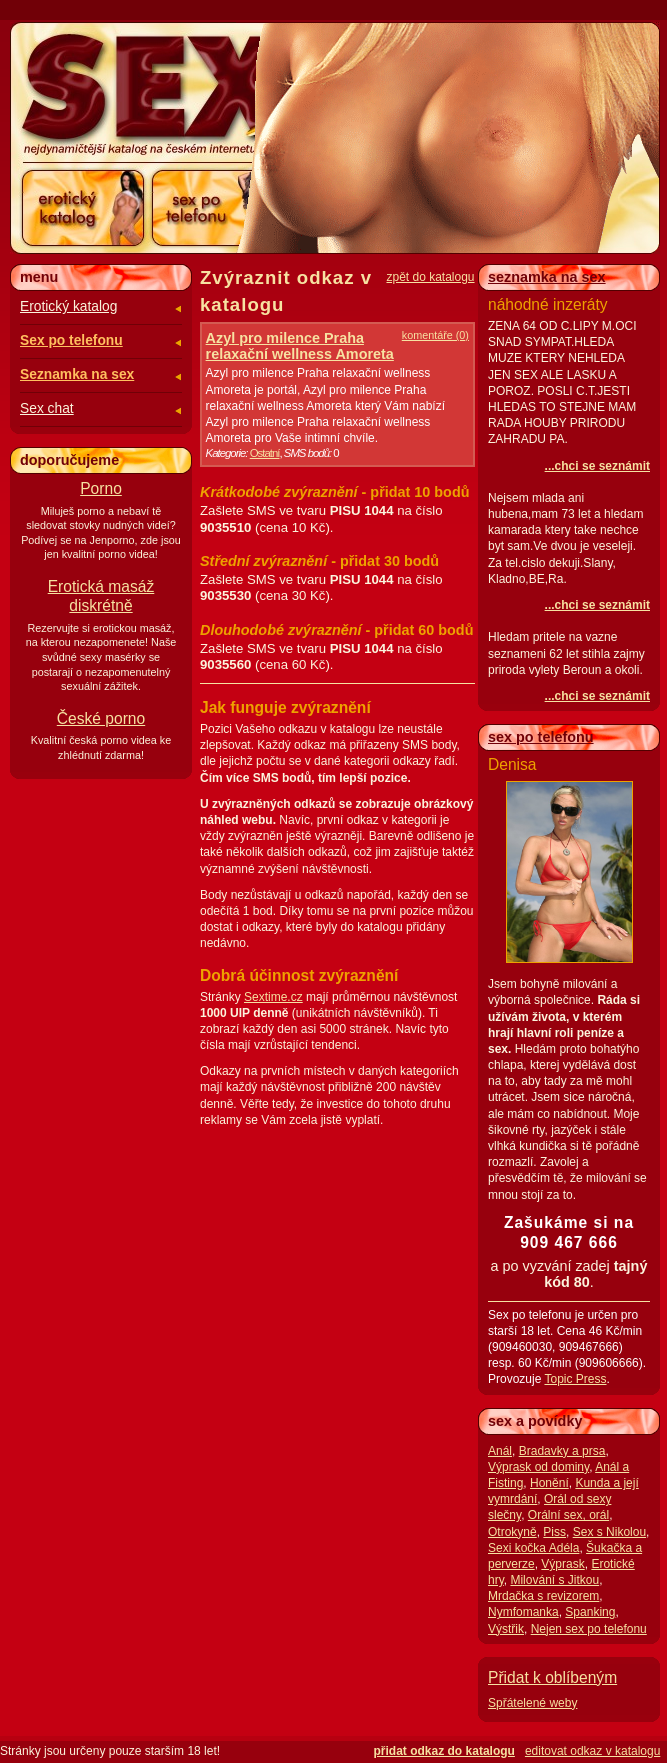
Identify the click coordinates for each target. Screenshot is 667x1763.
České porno (101, 718)
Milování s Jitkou (554, 1580)
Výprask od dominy (538, 1467)
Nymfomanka (523, 1612)
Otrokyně (512, 1532)
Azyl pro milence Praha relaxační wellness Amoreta (300, 346)
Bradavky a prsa (562, 1451)
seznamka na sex (547, 277)
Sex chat (47, 408)
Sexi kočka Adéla (533, 1548)
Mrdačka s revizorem (543, 1596)
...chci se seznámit (597, 466)
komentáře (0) (435, 335)
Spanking (590, 1612)
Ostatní (265, 453)
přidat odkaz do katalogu (444, 1751)
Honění (549, 1483)
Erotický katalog (68, 306)
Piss (554, 1532)
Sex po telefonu (71, 340)
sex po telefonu (541, 737)
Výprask (562, 1564)
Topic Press (575, 1379)
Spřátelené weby (532, 1703)
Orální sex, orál (568, 1515)
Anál (500, 1451)
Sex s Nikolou (609, 1532)
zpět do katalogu (430, 277)
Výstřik (506, 1629)
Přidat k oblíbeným (552, 1677)
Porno (101, 488)
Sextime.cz (273, 997)
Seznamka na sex (77, 374)
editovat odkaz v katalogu (592, 1751)
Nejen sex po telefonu (589, 1629)
